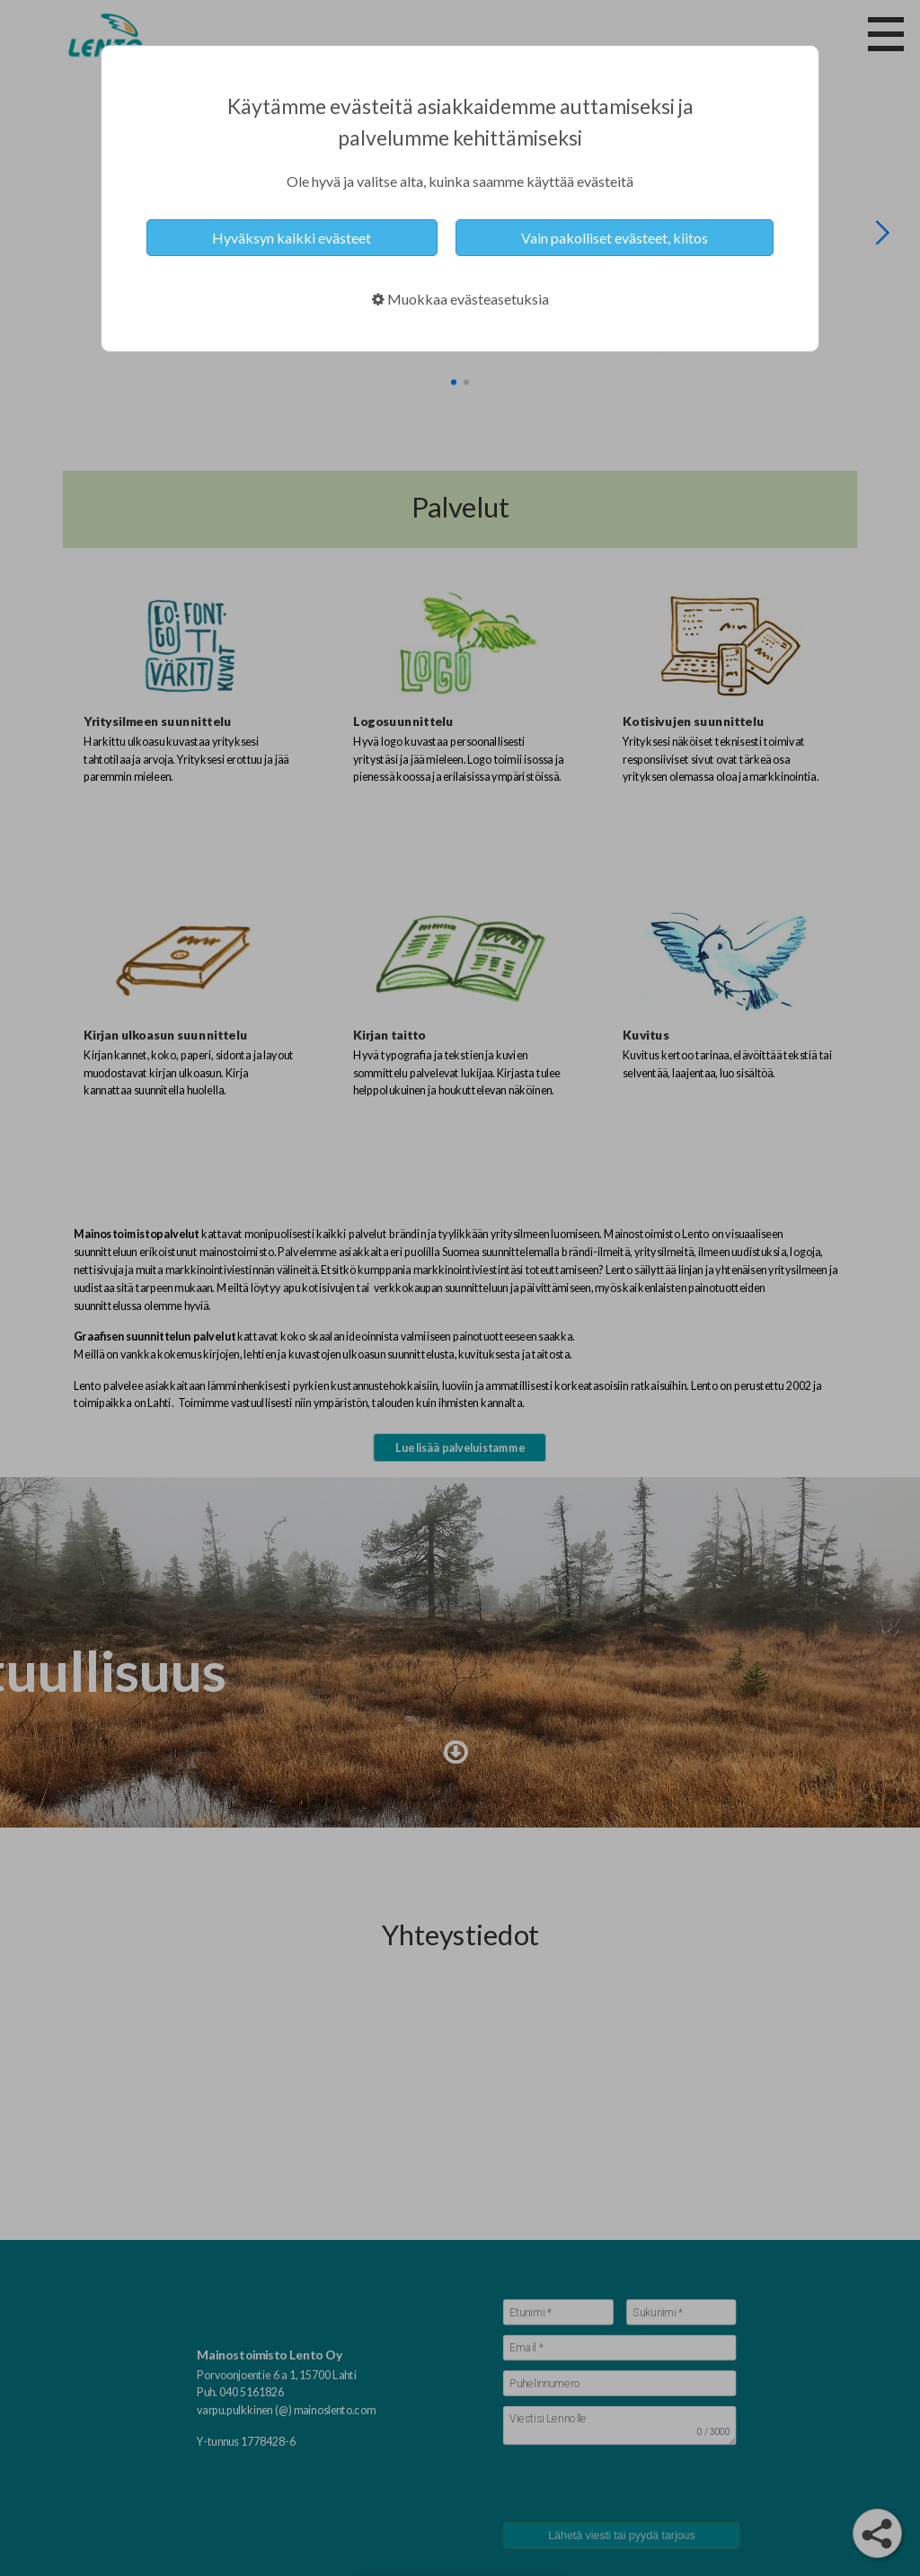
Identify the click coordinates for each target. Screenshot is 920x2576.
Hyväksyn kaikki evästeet (291, 237)
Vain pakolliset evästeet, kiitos (614, 237)
